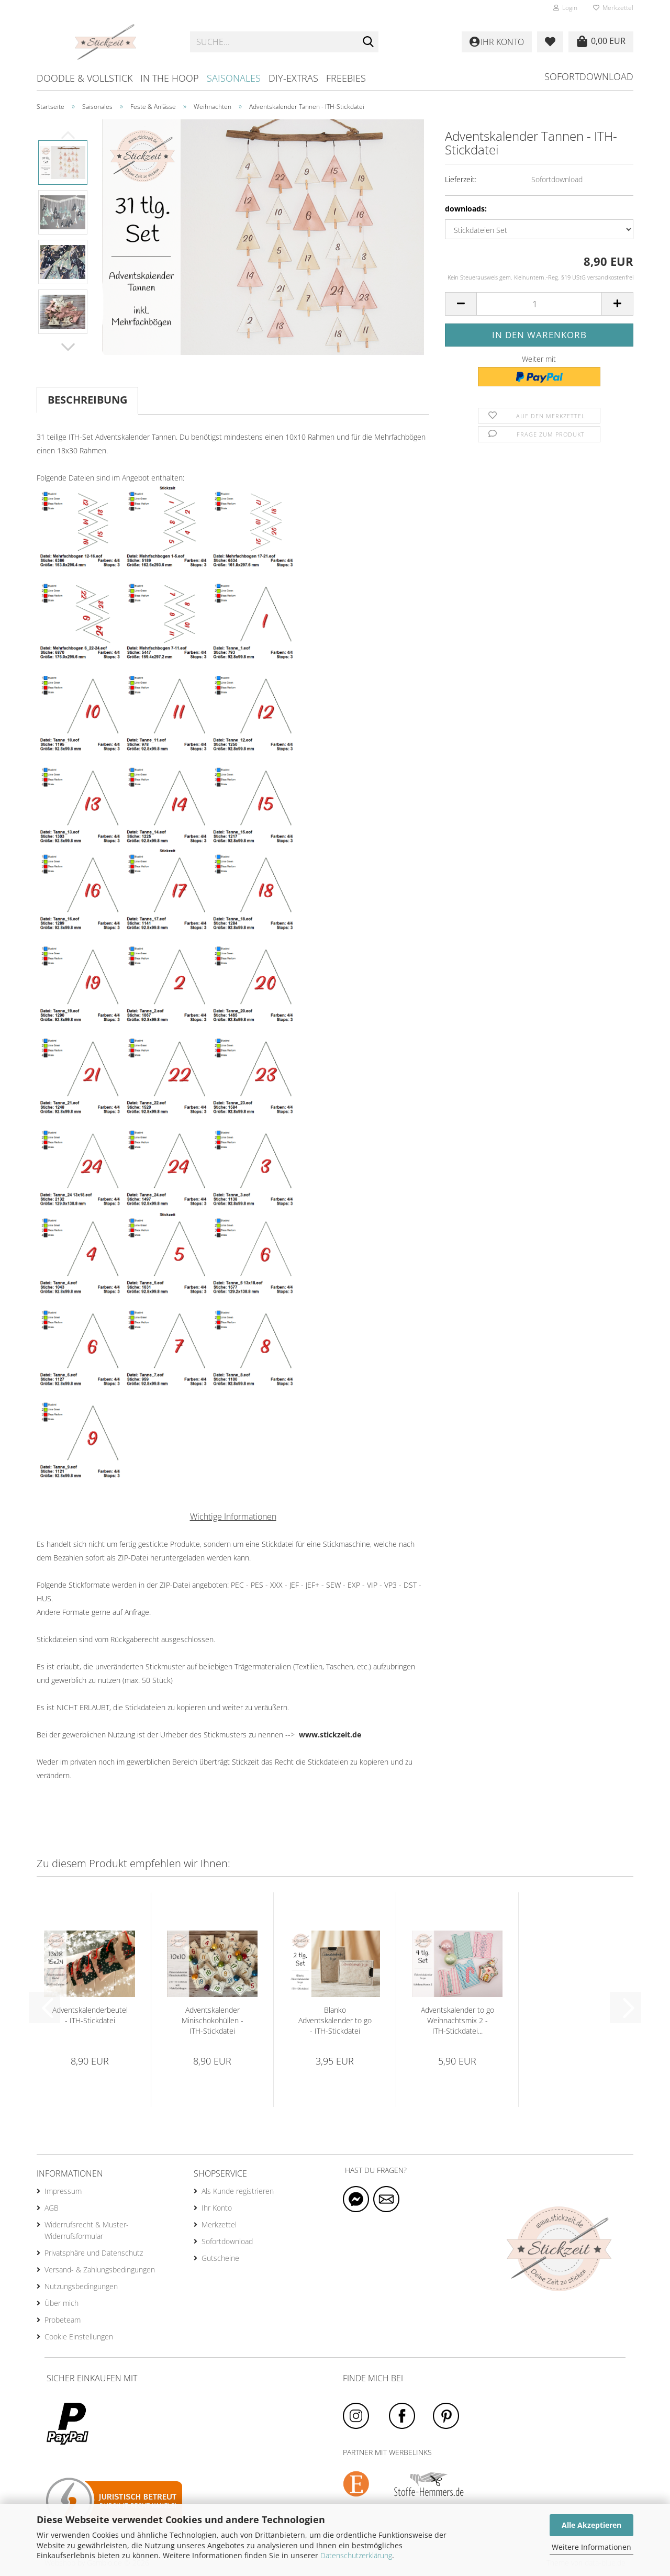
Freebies (346, 78)
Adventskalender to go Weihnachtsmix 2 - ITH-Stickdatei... (457, 2020)
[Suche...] (368, 42)
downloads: (466, 209)
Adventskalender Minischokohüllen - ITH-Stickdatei (212, 2020)
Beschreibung (87, 400)
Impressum (63, 2191)
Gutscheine (220, 2258)
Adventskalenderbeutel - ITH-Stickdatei (90, 2015)
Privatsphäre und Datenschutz (93, 2253)
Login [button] (565, 7)
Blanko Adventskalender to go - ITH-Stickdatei (335, 2020)
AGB (51, 2208)
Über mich (61, 2303)
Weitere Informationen (591, 2547)
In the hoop (169, 78)
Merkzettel (613, 7)
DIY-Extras (293, 78)
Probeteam (62, 2320)
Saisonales (234, 78)
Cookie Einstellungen (78, 2336)
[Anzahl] (539, 304)
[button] (68, 347)
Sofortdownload (588, 76)
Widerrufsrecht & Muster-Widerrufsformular (86, 2230)
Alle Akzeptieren (591, 2525)
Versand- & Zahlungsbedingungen (99, 2269)
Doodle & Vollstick (84, 78)
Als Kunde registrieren (238, 2191)
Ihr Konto (217, 2208)
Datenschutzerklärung (356, 2555)
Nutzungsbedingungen (81, 2286)
